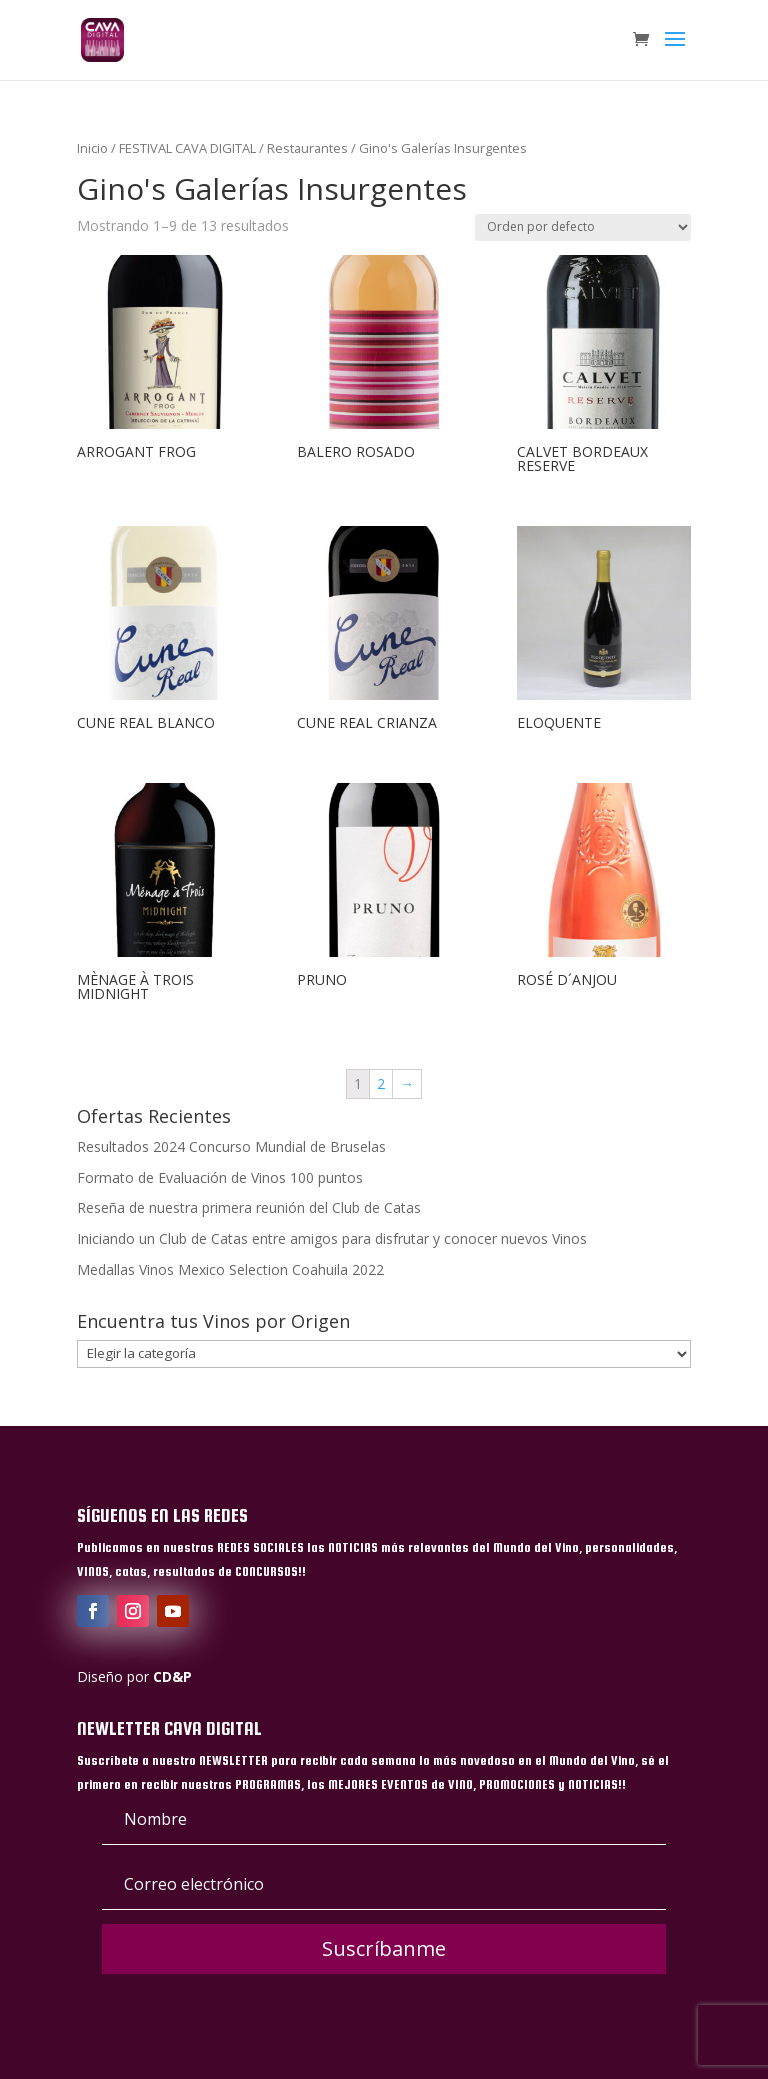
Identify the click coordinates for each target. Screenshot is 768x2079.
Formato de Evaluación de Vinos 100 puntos (220, 1177)
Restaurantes (307, 148)
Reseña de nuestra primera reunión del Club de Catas (249, 1207)
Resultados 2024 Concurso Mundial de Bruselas (231, 1146)
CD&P (172, 1676)
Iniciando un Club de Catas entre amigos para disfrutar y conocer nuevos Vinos (332, 1238)
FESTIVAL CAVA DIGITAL (187, 148)
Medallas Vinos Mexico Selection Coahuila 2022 (230, 1269)
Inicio (92, 148)
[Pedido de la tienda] (583, 227)
